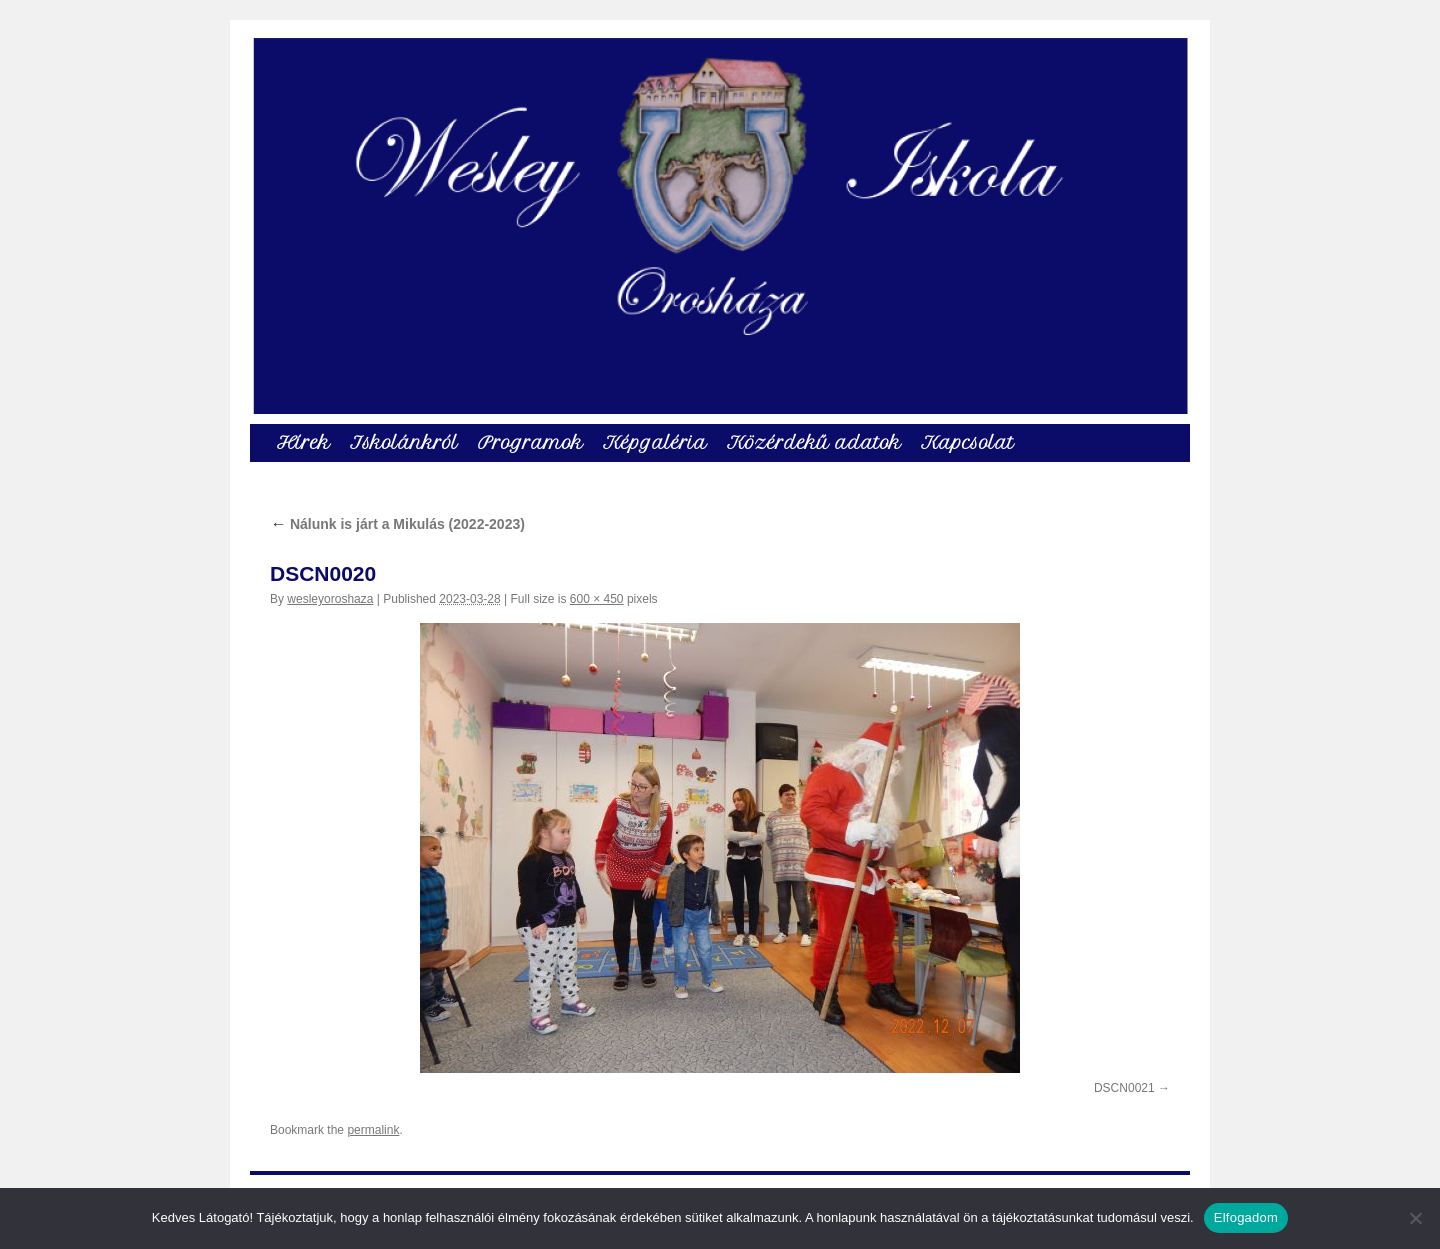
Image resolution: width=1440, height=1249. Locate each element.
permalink (373, 1130)
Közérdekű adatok (814, 442)
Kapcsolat (967, 442)
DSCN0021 (1124, 1088)
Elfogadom (1246, 1217)
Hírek (303, 442)
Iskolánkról (404, 442)
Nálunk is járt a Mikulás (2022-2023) (397, 524)
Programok (530, 442)
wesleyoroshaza (330, 599)
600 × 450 (597, 599)
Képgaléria (655, 442)
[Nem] (1415, 1218)
